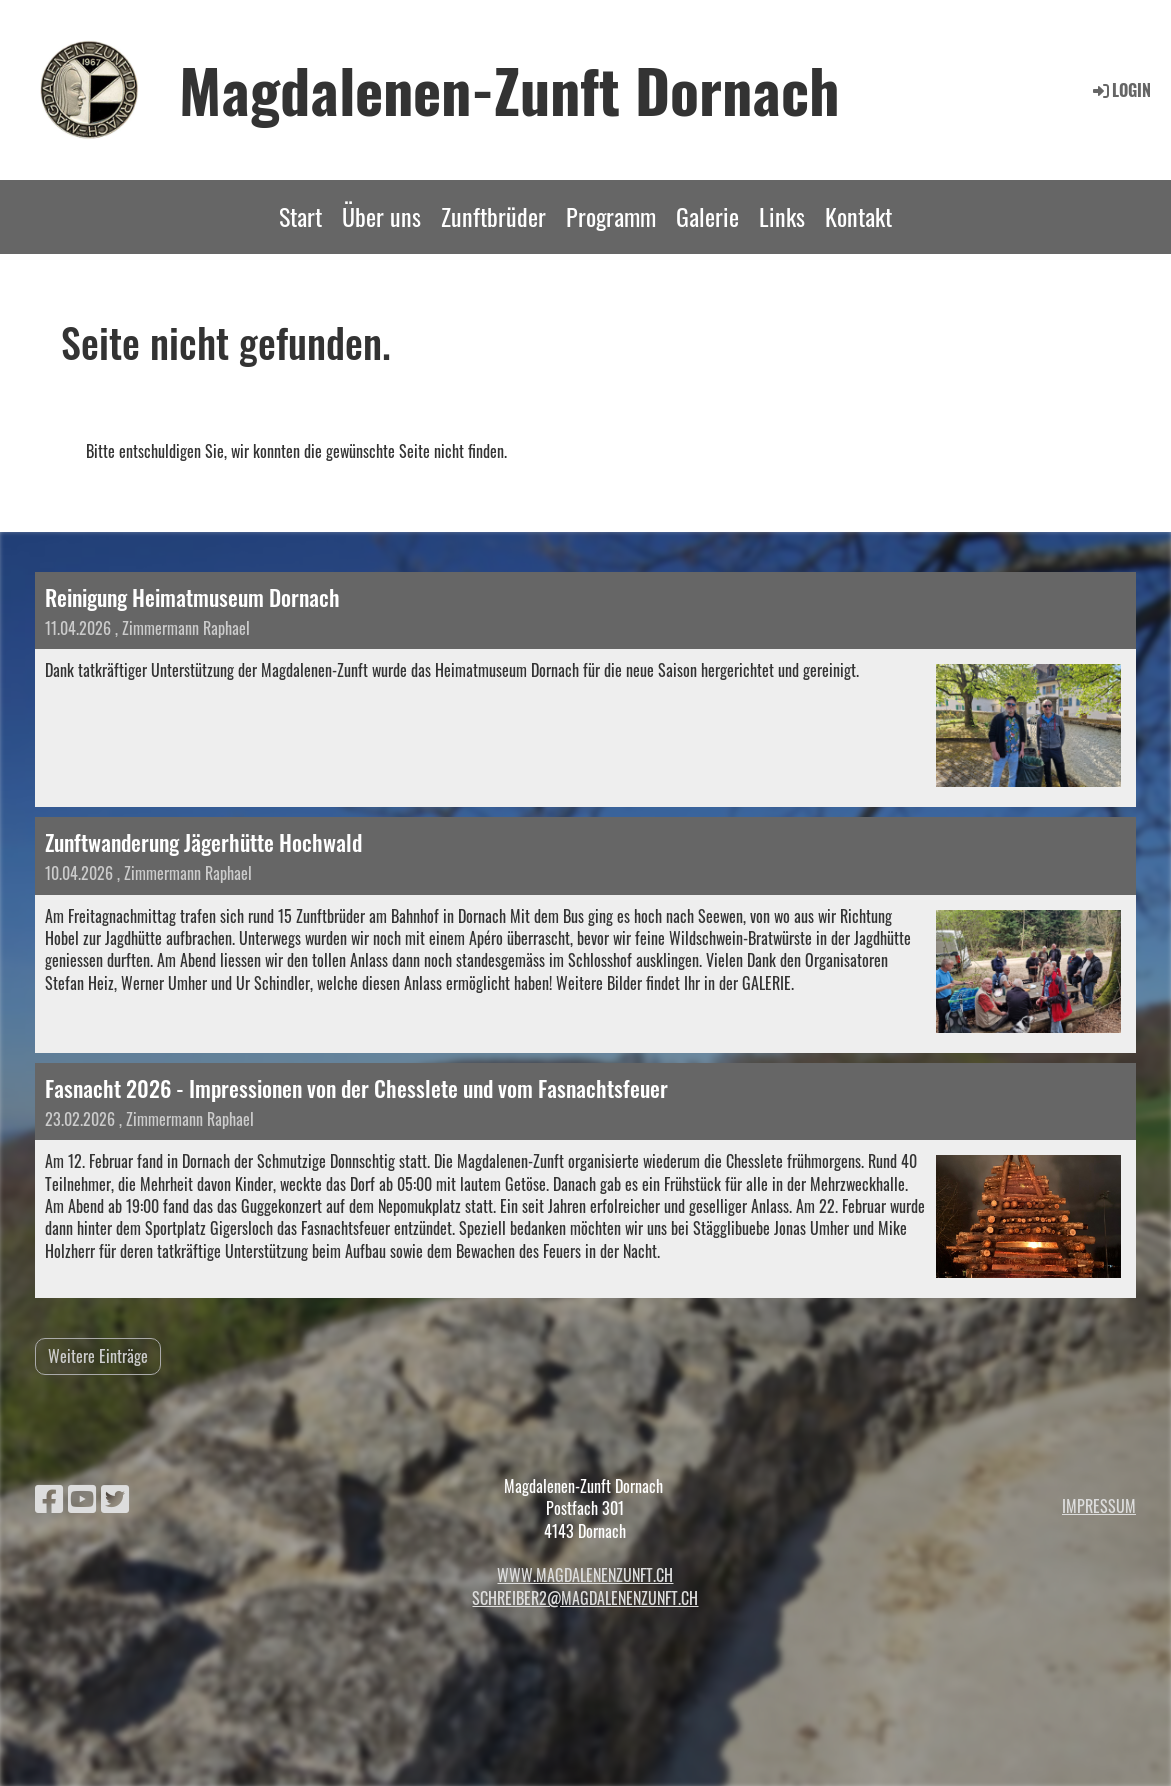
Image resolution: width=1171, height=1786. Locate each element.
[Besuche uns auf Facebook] (49, 1496)
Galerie (707, 216)
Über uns (381, 216)
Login (1120, 90)
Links (782, 216)
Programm (611, 216)
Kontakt (858, 216)
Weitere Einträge (98, 1356)
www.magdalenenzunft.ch (585, 1575)
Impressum (1099, 1506)
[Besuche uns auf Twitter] (115, 1496)
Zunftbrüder (493, 216)
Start (300, 216)
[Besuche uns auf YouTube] (82, 1496)
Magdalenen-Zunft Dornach (509, 89)
